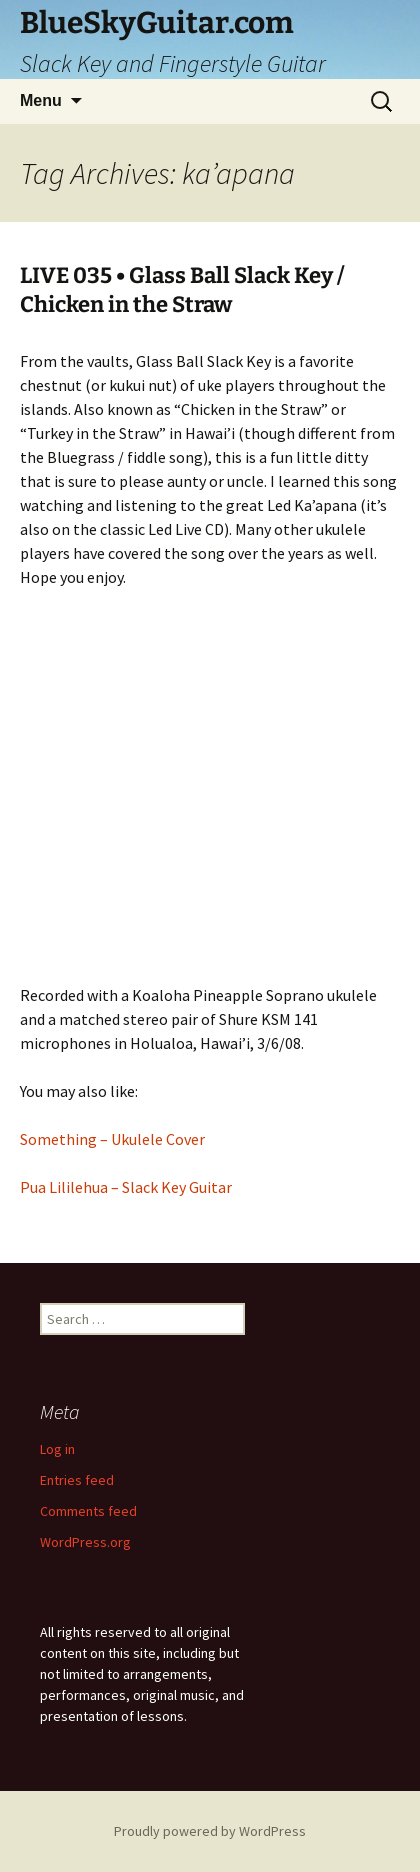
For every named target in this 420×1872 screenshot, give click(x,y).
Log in (57, 1449)
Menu (41, 100)
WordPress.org (85, 1542)
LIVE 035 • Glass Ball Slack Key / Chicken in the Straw (182, 290)
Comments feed (88, 1511)
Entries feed (77, 1480)
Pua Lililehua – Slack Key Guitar (126, 1187)
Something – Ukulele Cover (112, 1139)
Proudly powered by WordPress (210, 1831)
